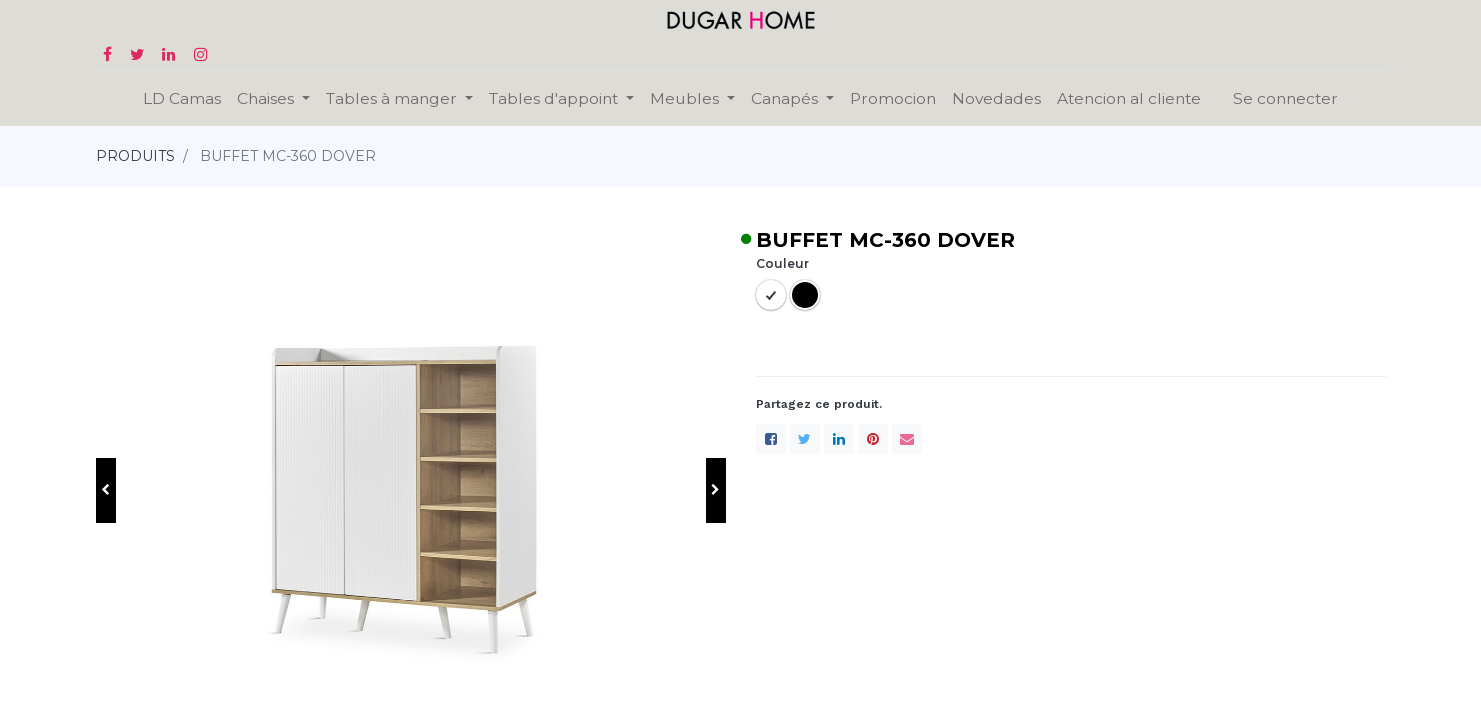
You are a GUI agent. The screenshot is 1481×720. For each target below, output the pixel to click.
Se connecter (1285, 98)
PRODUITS (135, 156)
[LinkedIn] (839, 439)
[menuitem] (182, 98)
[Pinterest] (873, 439)
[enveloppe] (907, 439)
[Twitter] (805, 439)
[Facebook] (771, 439)
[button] (106, 490)
